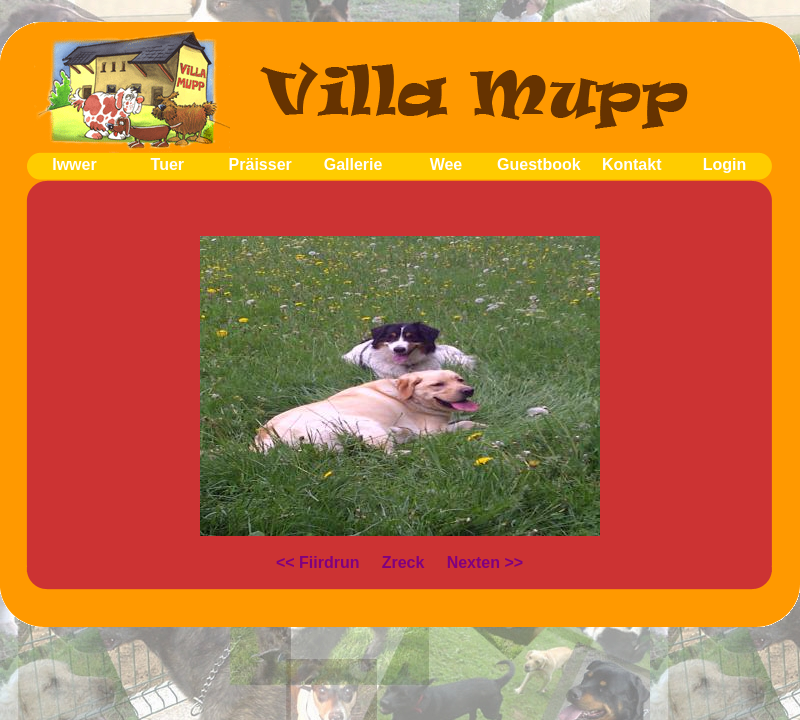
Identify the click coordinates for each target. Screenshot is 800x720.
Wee (446, 164)
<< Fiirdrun (318, 562)
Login (725, 164)
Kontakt (632, 164)
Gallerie (353, 164)
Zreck (403, 562)
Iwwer (74, 164)
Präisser (260, 164)
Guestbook (539, 164)
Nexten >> (485, 562)
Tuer (167, 164)
